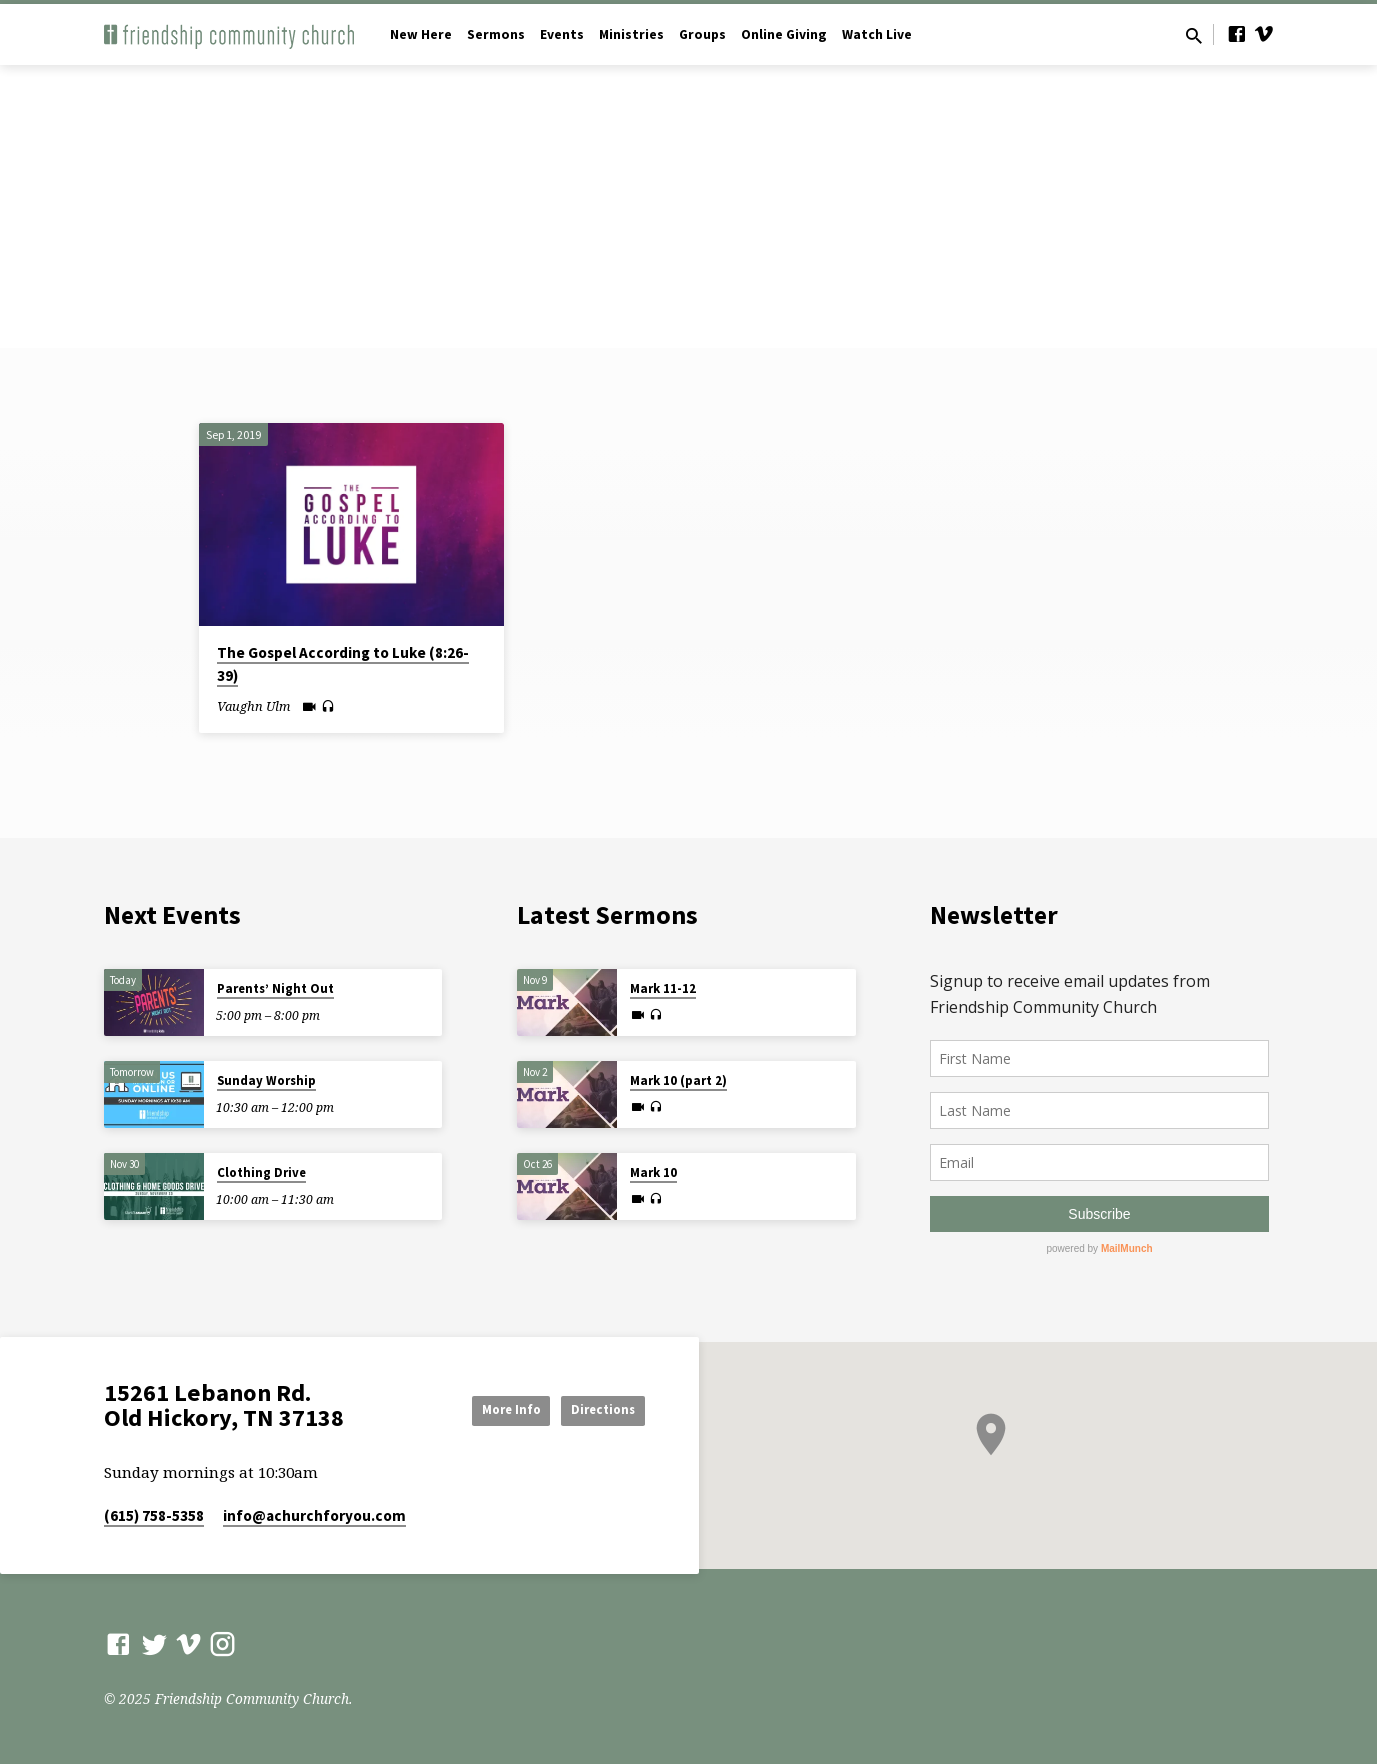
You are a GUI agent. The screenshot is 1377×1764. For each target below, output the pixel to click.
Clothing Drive (261, 1172)
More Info (482, 1409)
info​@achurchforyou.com (314, 1515)
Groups (702, 34)
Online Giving (784, 34)
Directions (594, 1409)
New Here (421, 34)
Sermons (496, 34)
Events (562, 34)
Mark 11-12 (663, 988)
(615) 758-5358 (154, 1515)
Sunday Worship (266, 1080)
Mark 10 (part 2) (678, 1080)
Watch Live (877, 34)
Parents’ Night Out (275, 988)
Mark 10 (653, 1172)
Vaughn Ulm (253, 706)
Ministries (631, 34)
